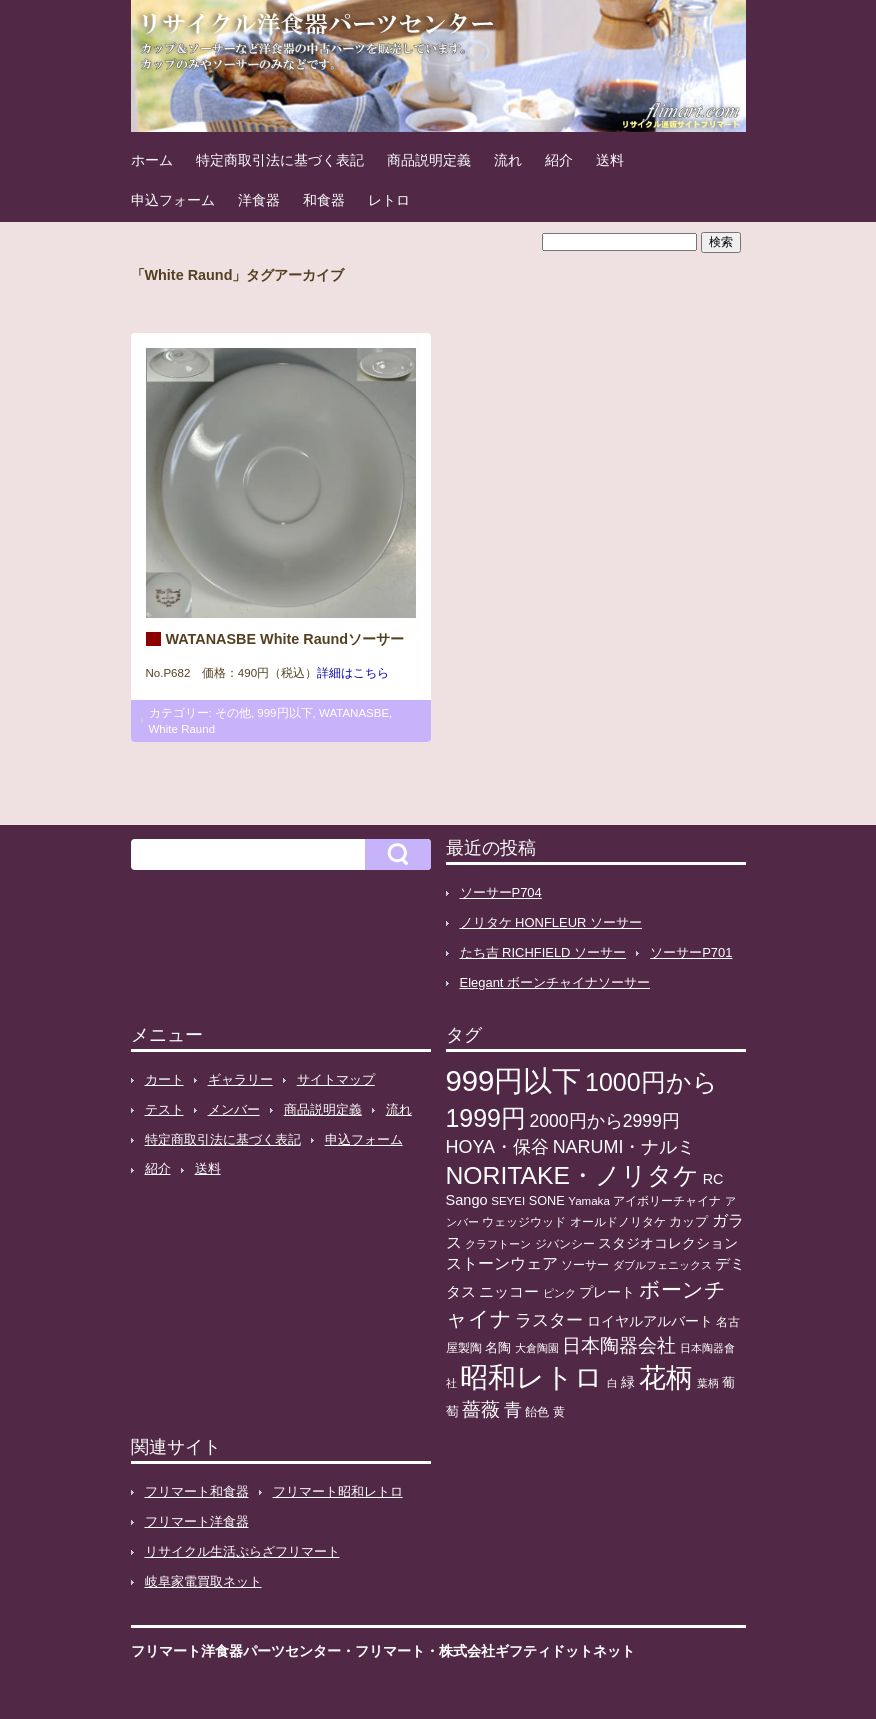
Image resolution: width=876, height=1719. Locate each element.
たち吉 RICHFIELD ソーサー (543, 952)
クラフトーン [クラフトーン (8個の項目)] (498, 1244)
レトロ (389, 200)
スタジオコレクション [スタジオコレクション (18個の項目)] (668, 1243)
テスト (164, 1109)
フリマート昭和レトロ (338, 1491)
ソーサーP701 (691, 952)
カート (164, 1079)
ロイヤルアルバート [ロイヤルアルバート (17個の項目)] (650, 1321)
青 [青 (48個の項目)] (513, 1410)
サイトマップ (336, 1079)
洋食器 (259, 200)
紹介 (559, 160)
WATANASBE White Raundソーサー (285, 639)
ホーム (152, 160)
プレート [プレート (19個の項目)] (607, 1292)
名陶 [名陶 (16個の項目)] (498, 1347)
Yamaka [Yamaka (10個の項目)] (589, 1201)
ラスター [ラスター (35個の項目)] (549, 1320)
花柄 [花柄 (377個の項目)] (666, 1378)
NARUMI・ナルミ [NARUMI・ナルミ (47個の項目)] (624, 1147)
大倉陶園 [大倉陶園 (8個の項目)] (537, 1348)
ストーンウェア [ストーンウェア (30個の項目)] (502, 1263)
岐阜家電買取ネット (203, 1581)
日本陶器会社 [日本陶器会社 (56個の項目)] (619, 1345)
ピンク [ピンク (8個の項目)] (559, 1293)
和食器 (324, 200)
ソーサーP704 (501, 892)
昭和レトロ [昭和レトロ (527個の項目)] (531, 1377)
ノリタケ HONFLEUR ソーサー (551, 922)
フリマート (390, 1651)
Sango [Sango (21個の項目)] (467, 1200)
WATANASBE (354, 713)
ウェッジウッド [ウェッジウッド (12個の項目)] (524, 1222)
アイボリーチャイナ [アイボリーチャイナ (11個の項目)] (667, 1201)
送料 (610, 160)
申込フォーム (173, 200)
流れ (508, 160)
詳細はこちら (353, 673)
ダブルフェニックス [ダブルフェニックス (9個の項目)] (662, 1265)
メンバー (234, 1109)
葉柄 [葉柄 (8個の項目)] (708, 1383)
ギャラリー (240, 1079)
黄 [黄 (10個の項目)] (559, 1412)
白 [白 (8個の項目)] (612, 1383)
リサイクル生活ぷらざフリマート (242, 1551)
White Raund (182, 729)
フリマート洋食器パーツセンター (236, 1651)
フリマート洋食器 (197, 1521)
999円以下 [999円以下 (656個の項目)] (514, 1080)
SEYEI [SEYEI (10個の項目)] (508, 1201)
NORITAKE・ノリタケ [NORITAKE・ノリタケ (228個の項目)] (573, 1175)
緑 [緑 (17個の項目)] (628, 1382)
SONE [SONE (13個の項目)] (547, 1201)
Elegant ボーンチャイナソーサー (555, 982)
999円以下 (284, 713)
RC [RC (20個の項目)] (713, 1179)
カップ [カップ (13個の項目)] (688, 1222)
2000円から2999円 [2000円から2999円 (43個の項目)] (605, 1121)
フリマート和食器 (197, 1491)
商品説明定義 (429, 160)
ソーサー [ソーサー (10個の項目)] (585, 1265)
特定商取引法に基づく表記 (280, 160)
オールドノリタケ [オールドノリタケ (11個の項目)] (618, 1222)
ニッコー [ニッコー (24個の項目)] (509, 1291)
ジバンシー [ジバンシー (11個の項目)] (565, 1244)
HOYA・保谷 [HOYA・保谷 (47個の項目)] (498, 1147)
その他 (233, 713)
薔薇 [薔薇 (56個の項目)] (481, 1409)
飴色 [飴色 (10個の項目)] (537, 1412)
